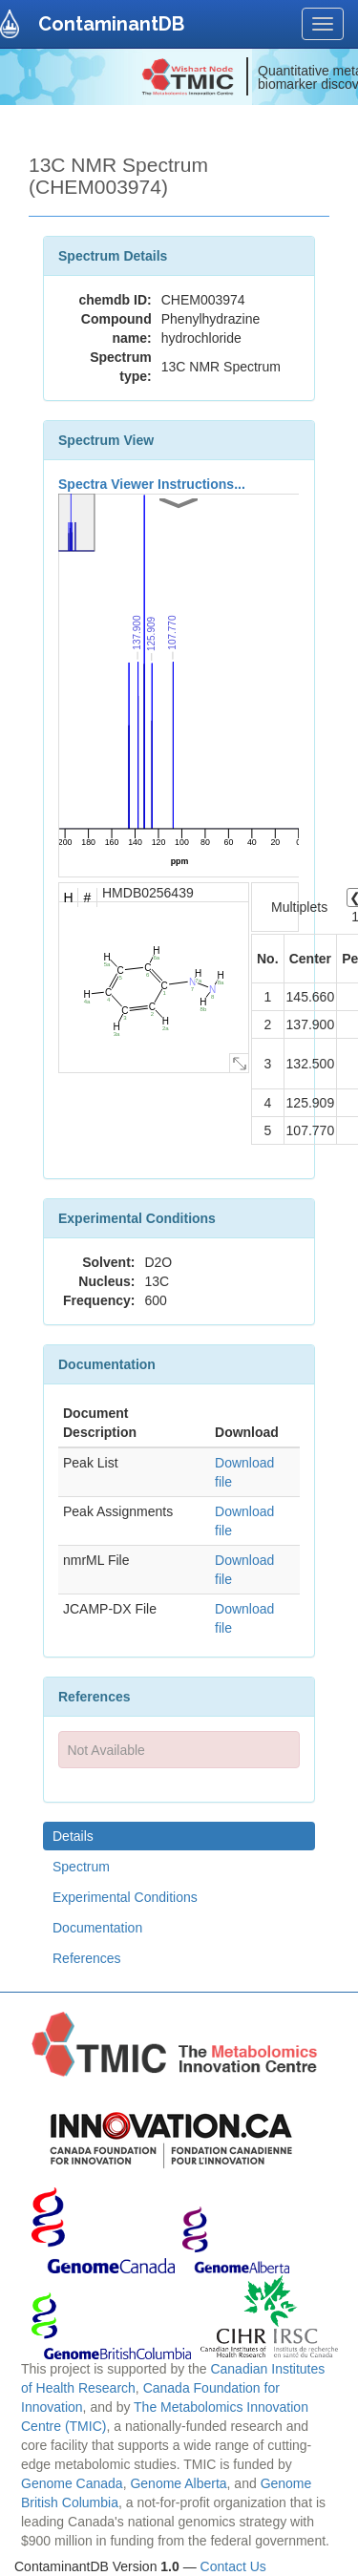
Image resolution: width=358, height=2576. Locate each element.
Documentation (97, 1927)
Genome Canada (72, 2483)
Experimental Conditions (125, 1897)
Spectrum (81, 1866)
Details (73, 1836)
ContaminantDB (111, 23)
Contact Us (233, 2566)
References (87, 1958)
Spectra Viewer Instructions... (151, 484)
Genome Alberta (178, 2483)
